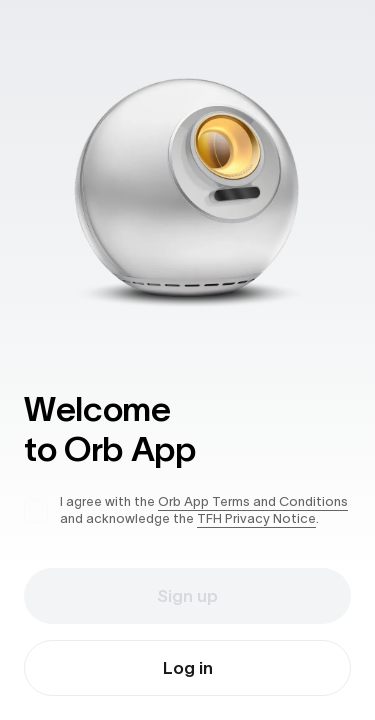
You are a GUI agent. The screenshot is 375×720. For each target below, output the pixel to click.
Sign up (187, 596)
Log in (188, 668)
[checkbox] (36, 511)
